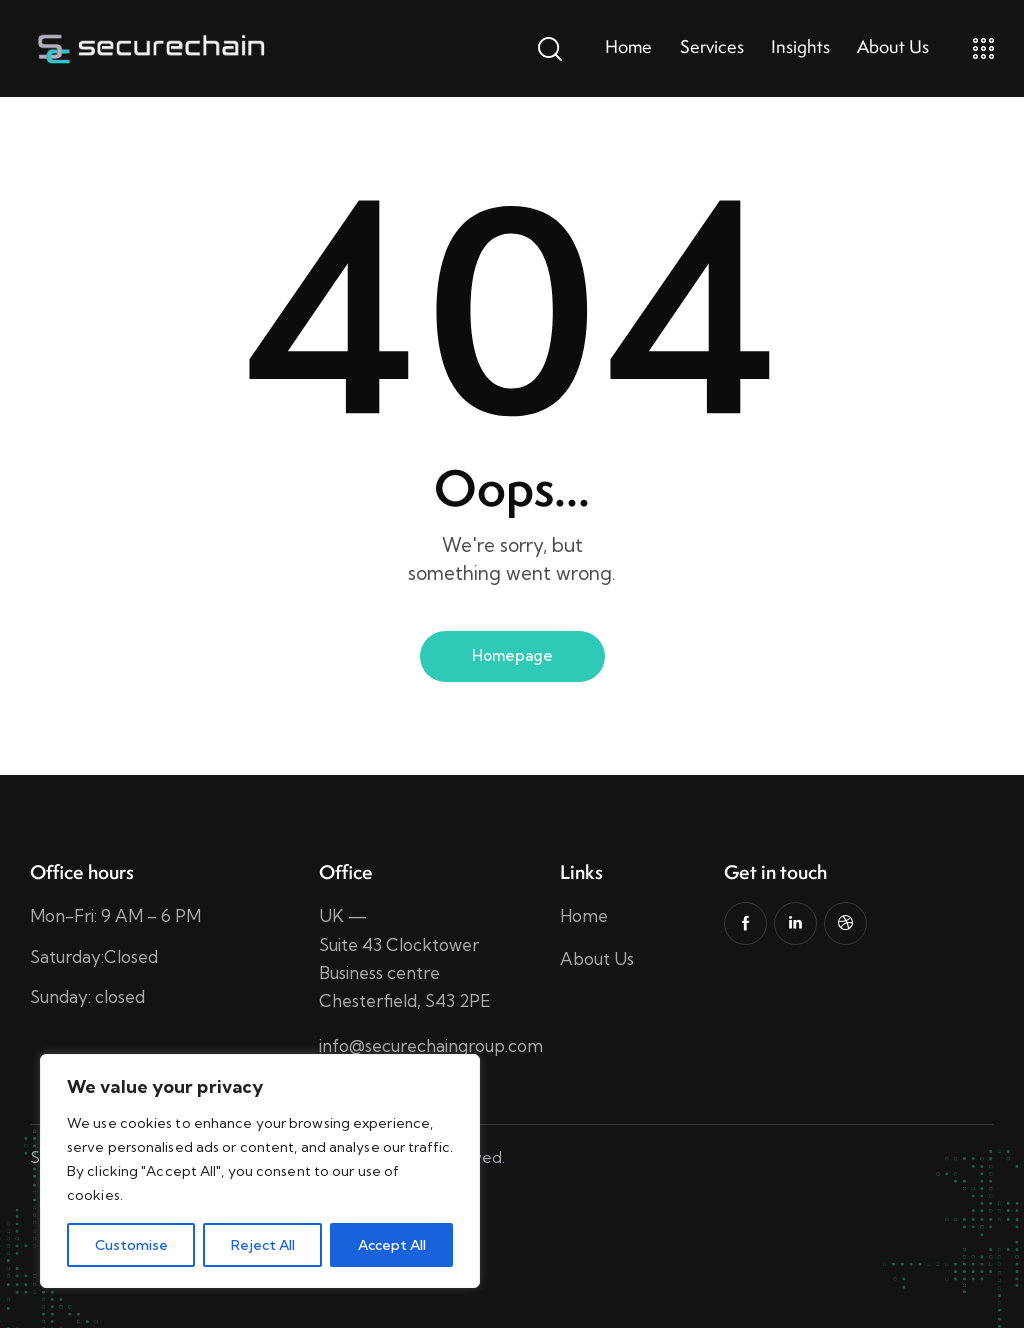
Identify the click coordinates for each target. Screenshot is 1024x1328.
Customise (131, 1245)
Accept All (392, 1245)
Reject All (263, 1245)
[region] (260, 1171)
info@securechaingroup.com (431, 1045)
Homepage (512, 655)
